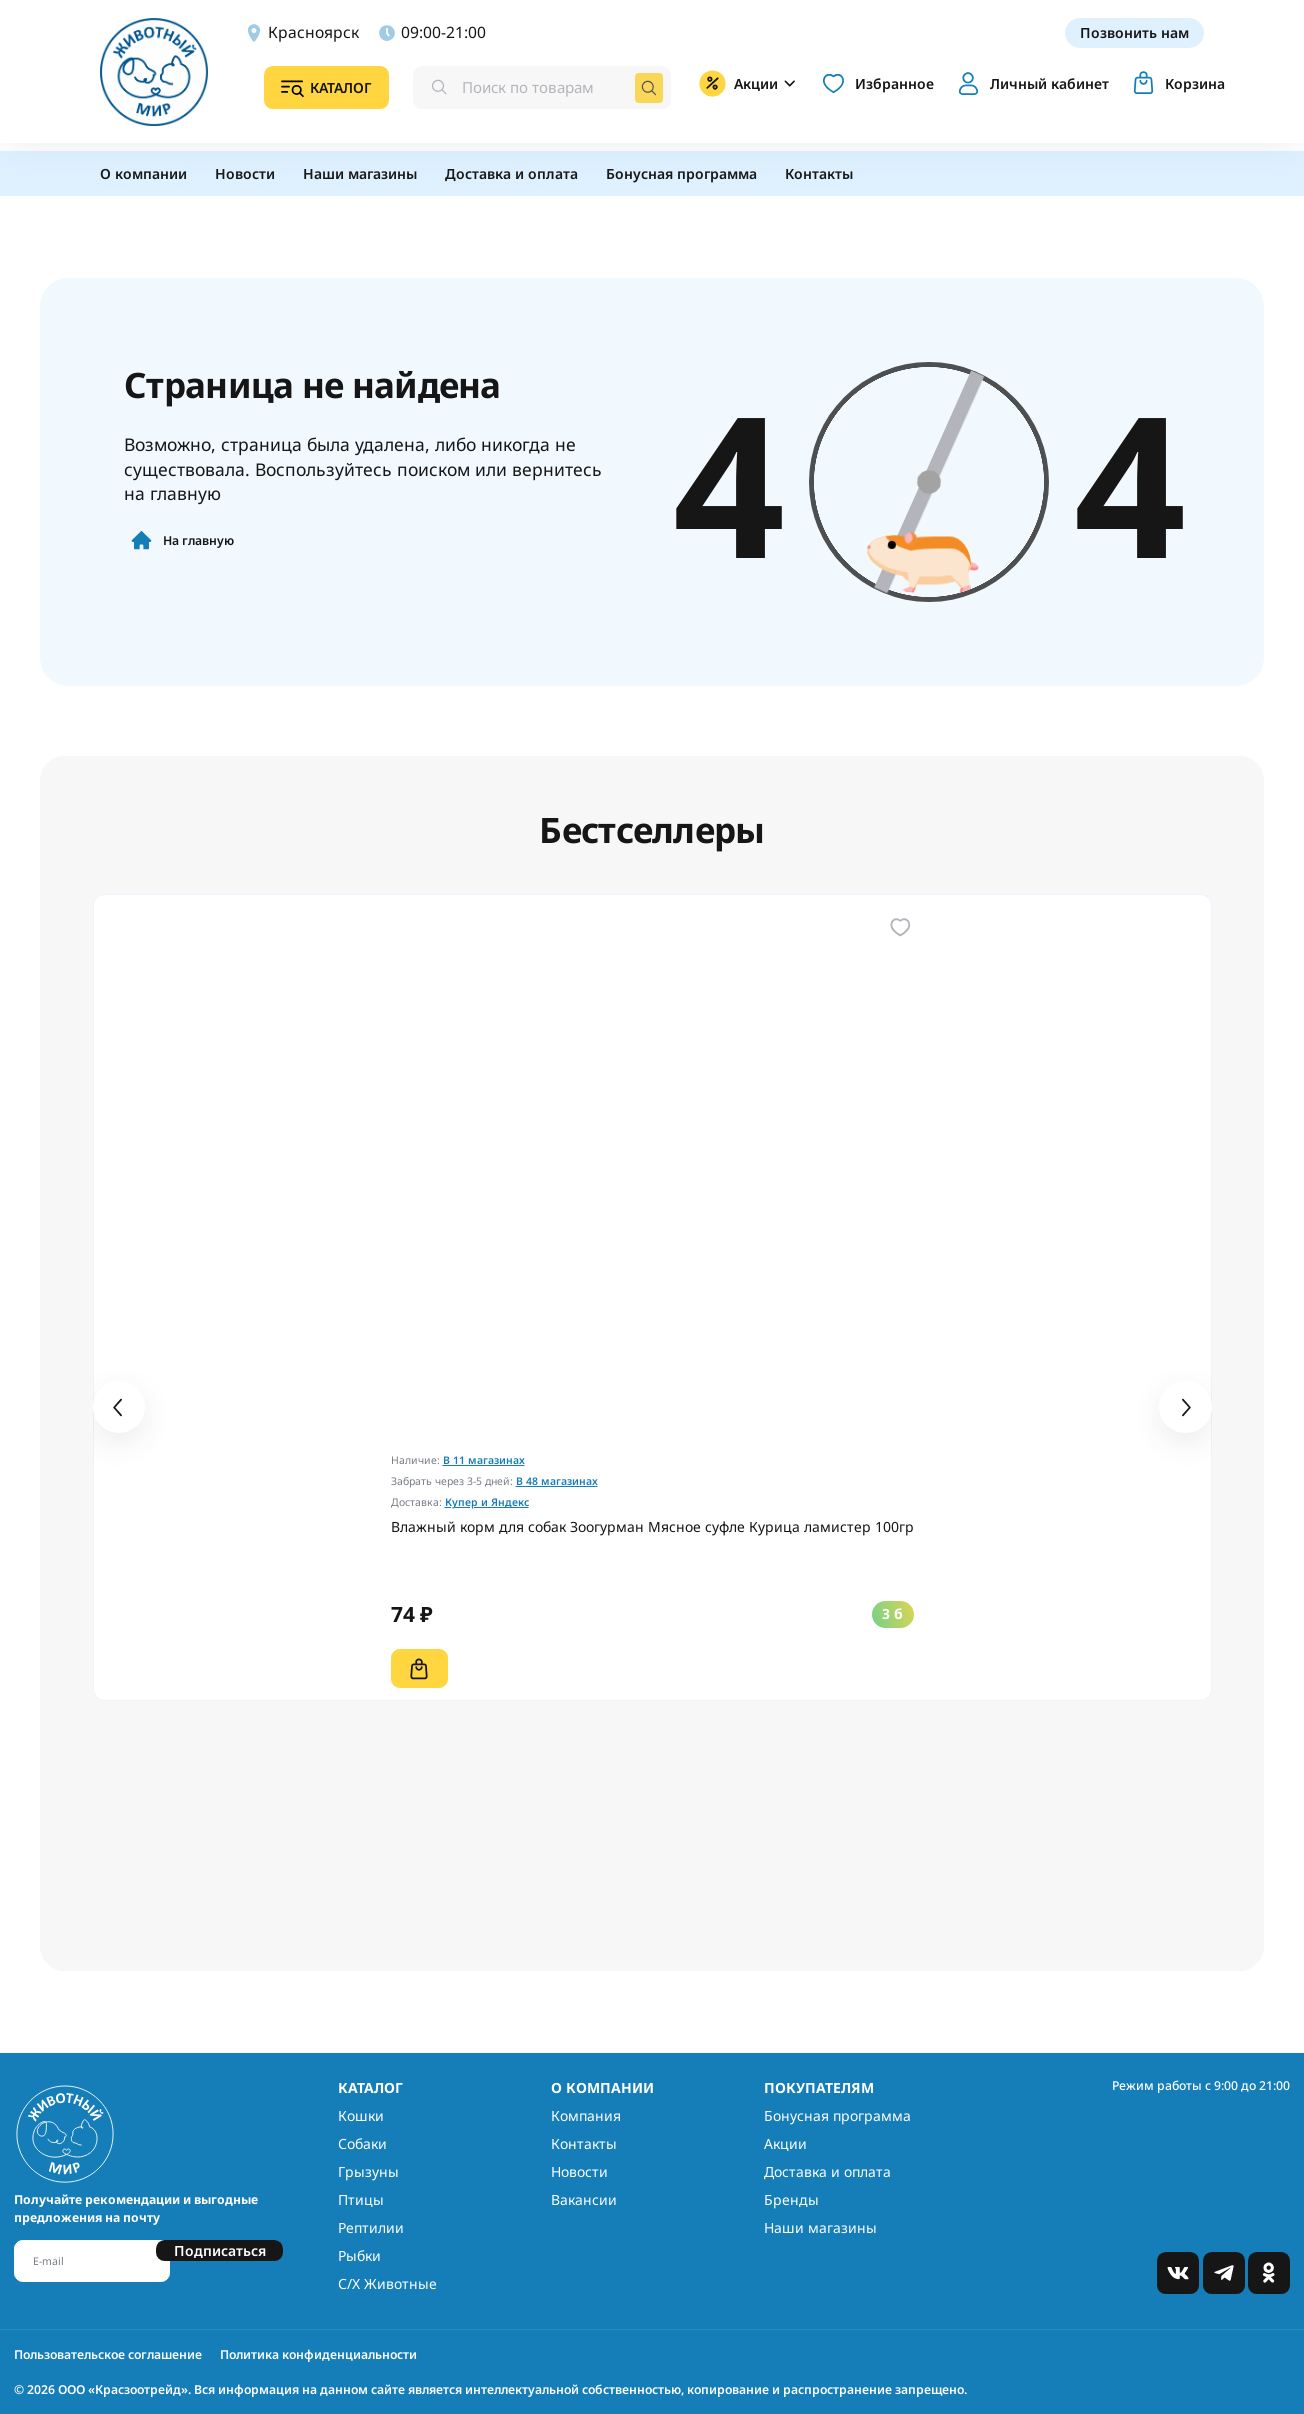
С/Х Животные (387, 2283)
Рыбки (359, 2255)
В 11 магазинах (484, 1460)
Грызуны (368, 2171)
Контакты (584, 2143)
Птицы (361, 2199)
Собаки (362, 2143)
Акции (785, 2143)
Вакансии (584, 2199)
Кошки (361, 2115)
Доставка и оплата (827, 2171)
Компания (586, 2115)
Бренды (791, 2199)
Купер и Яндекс (487, 1502)
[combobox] (534, 89)
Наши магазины (820, 2227)
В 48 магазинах (557, 1481)
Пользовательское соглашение (108, 2354)
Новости (579, 2171)
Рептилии (371, 2227)
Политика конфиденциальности (318, 2354)
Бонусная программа (837, 2115)
